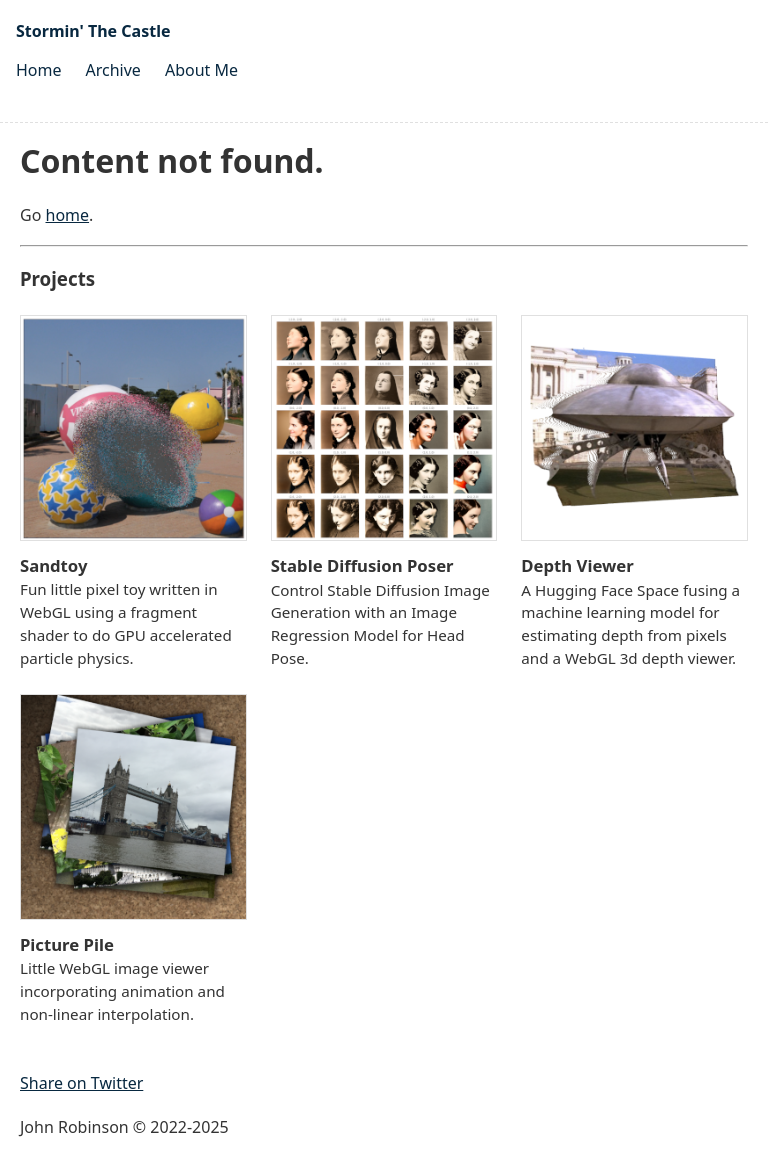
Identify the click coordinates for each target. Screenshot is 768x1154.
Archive (113, 70)
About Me (201, 70)
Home (39, 70)
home (68, 215)
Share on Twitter (81, 1083)
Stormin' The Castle (93, 31)
